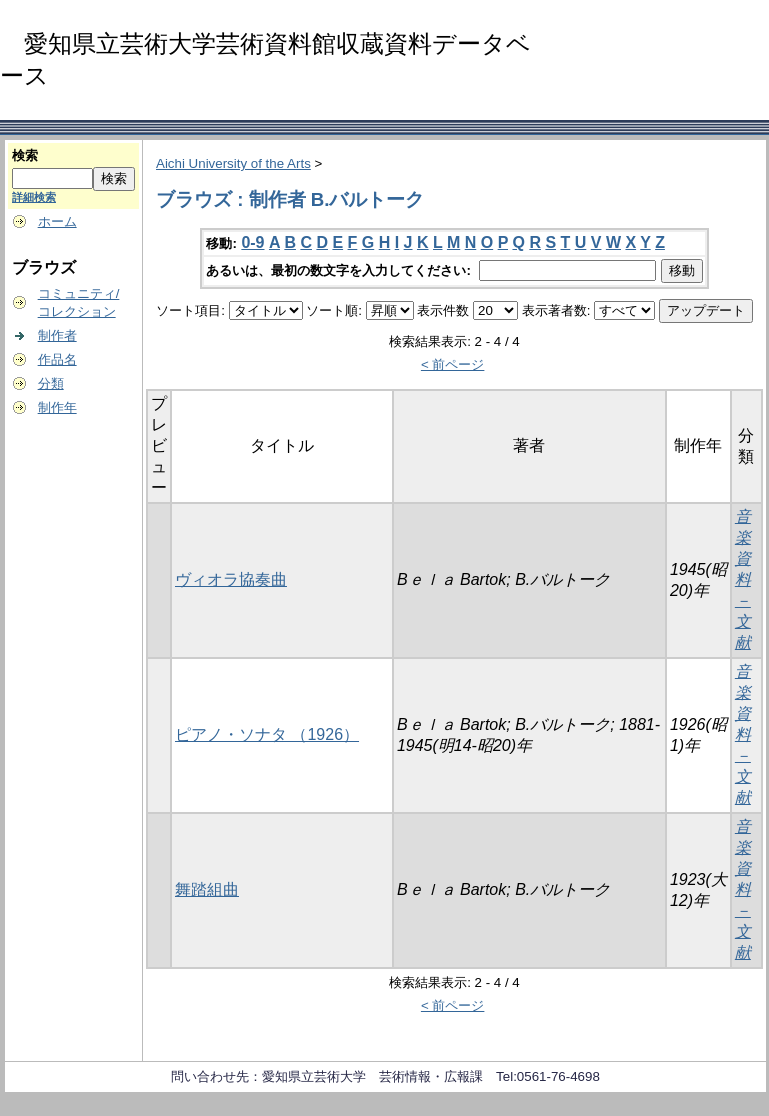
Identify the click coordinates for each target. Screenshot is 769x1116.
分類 (51, 383)
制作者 (57, 335)
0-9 (252, 242)
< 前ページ (453, 364)
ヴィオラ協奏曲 (231, 579)
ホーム (57, 221)
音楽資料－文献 (743, 579)
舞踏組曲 (207, 889)
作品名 (57, 359)
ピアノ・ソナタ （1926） (267, 734)
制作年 (57, 407)
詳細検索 (34, 197)
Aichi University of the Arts (233, 163)
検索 (25, 155)
